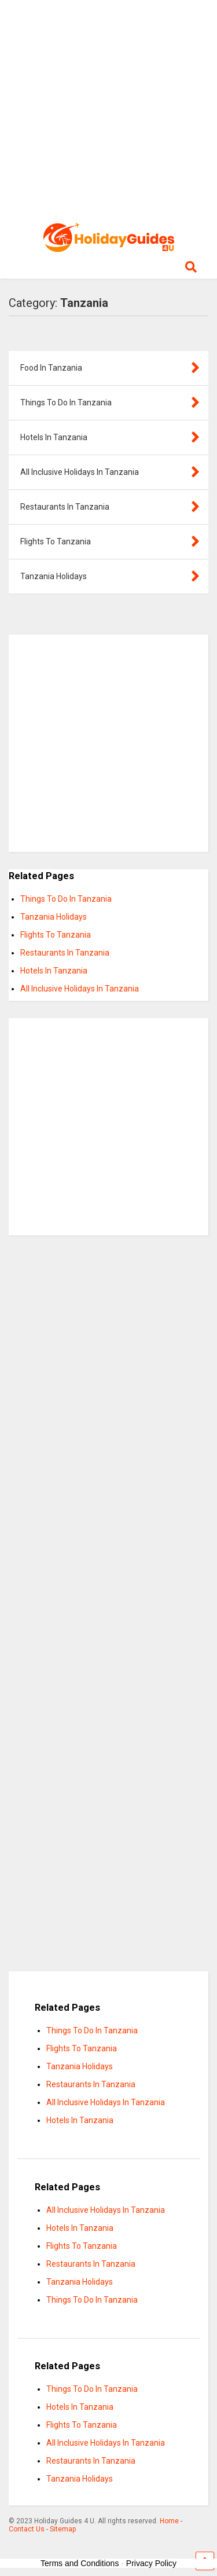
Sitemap (63, 2529)
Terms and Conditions (80, 2563)
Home (169, 2521)
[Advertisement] (108, 108)
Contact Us (27, 2529)
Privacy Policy (151, 2563)
